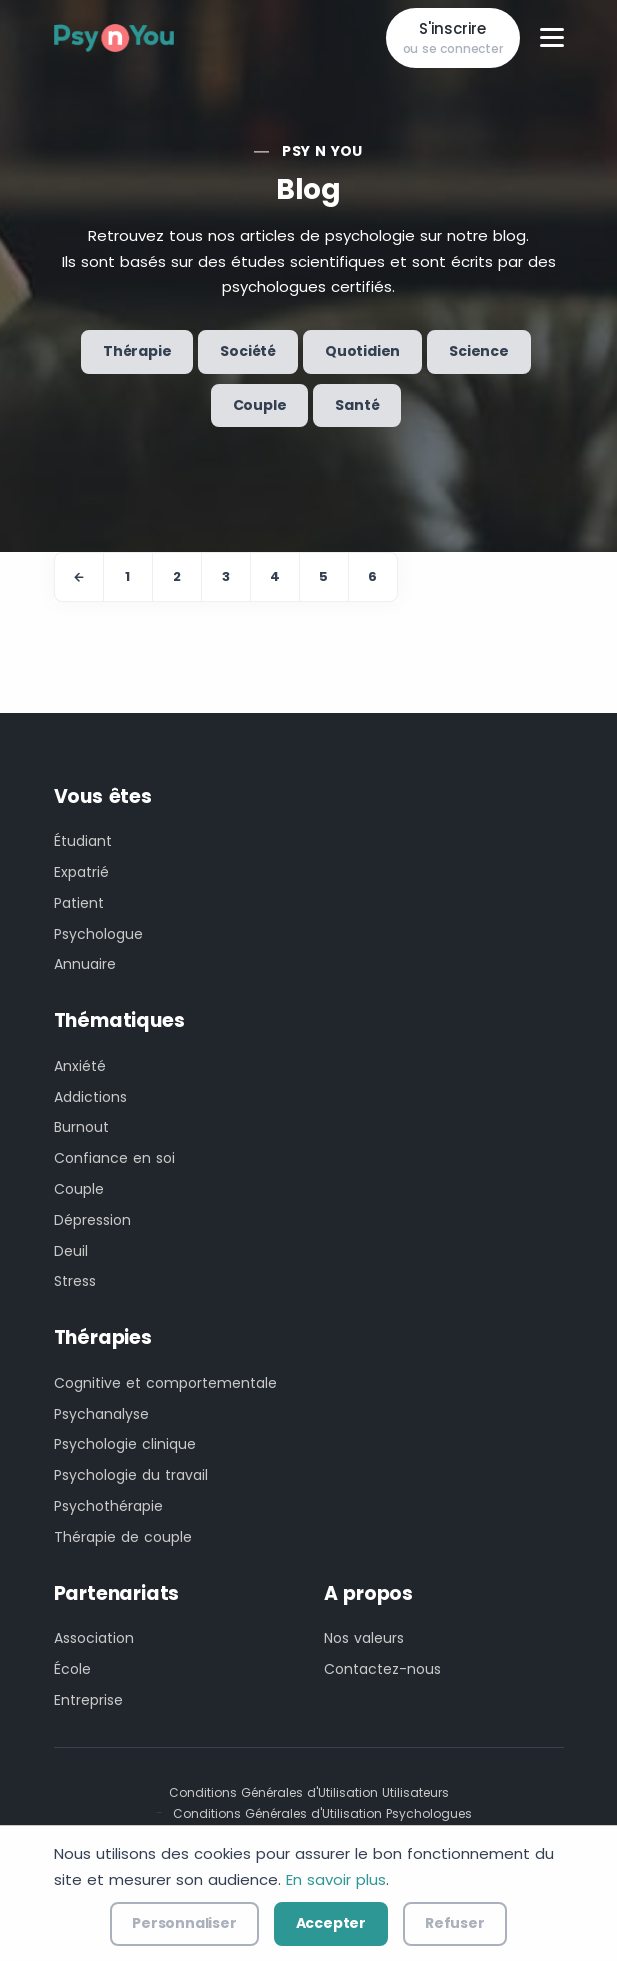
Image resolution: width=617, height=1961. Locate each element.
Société (248, 351)
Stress (75, 1281)
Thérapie (137, 351)
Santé (357, 405)
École (72, 1669)
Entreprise (88, 1700)
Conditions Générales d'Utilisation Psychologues (322, 1813)
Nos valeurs (364, 1638)
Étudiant (83, 841)
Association (94, 1638)
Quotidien (362, 351)
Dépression (92, 1220)
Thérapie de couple (123, 1537)
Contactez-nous (382, 1669)
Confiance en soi (114, 1158)
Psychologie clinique (125, 1444)
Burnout (81, 1127)
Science (479, 351)
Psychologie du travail (131, 1475)
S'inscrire (453, 38)
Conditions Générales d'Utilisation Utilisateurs (309, 1792)
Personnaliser (184, 1923)
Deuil (71, 1251)
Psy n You (322, 151)
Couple (260, 405)
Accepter (331, 1923)
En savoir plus (336, 1879)
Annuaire (85, 964)
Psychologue (98, 934)
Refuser (455, 1923)
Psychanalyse (101, 1414)
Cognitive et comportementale (165, 1383)
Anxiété (80, 1066)
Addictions (90, 1097)
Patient (79, 903)
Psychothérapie (108, 1506)
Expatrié (81, 872)
